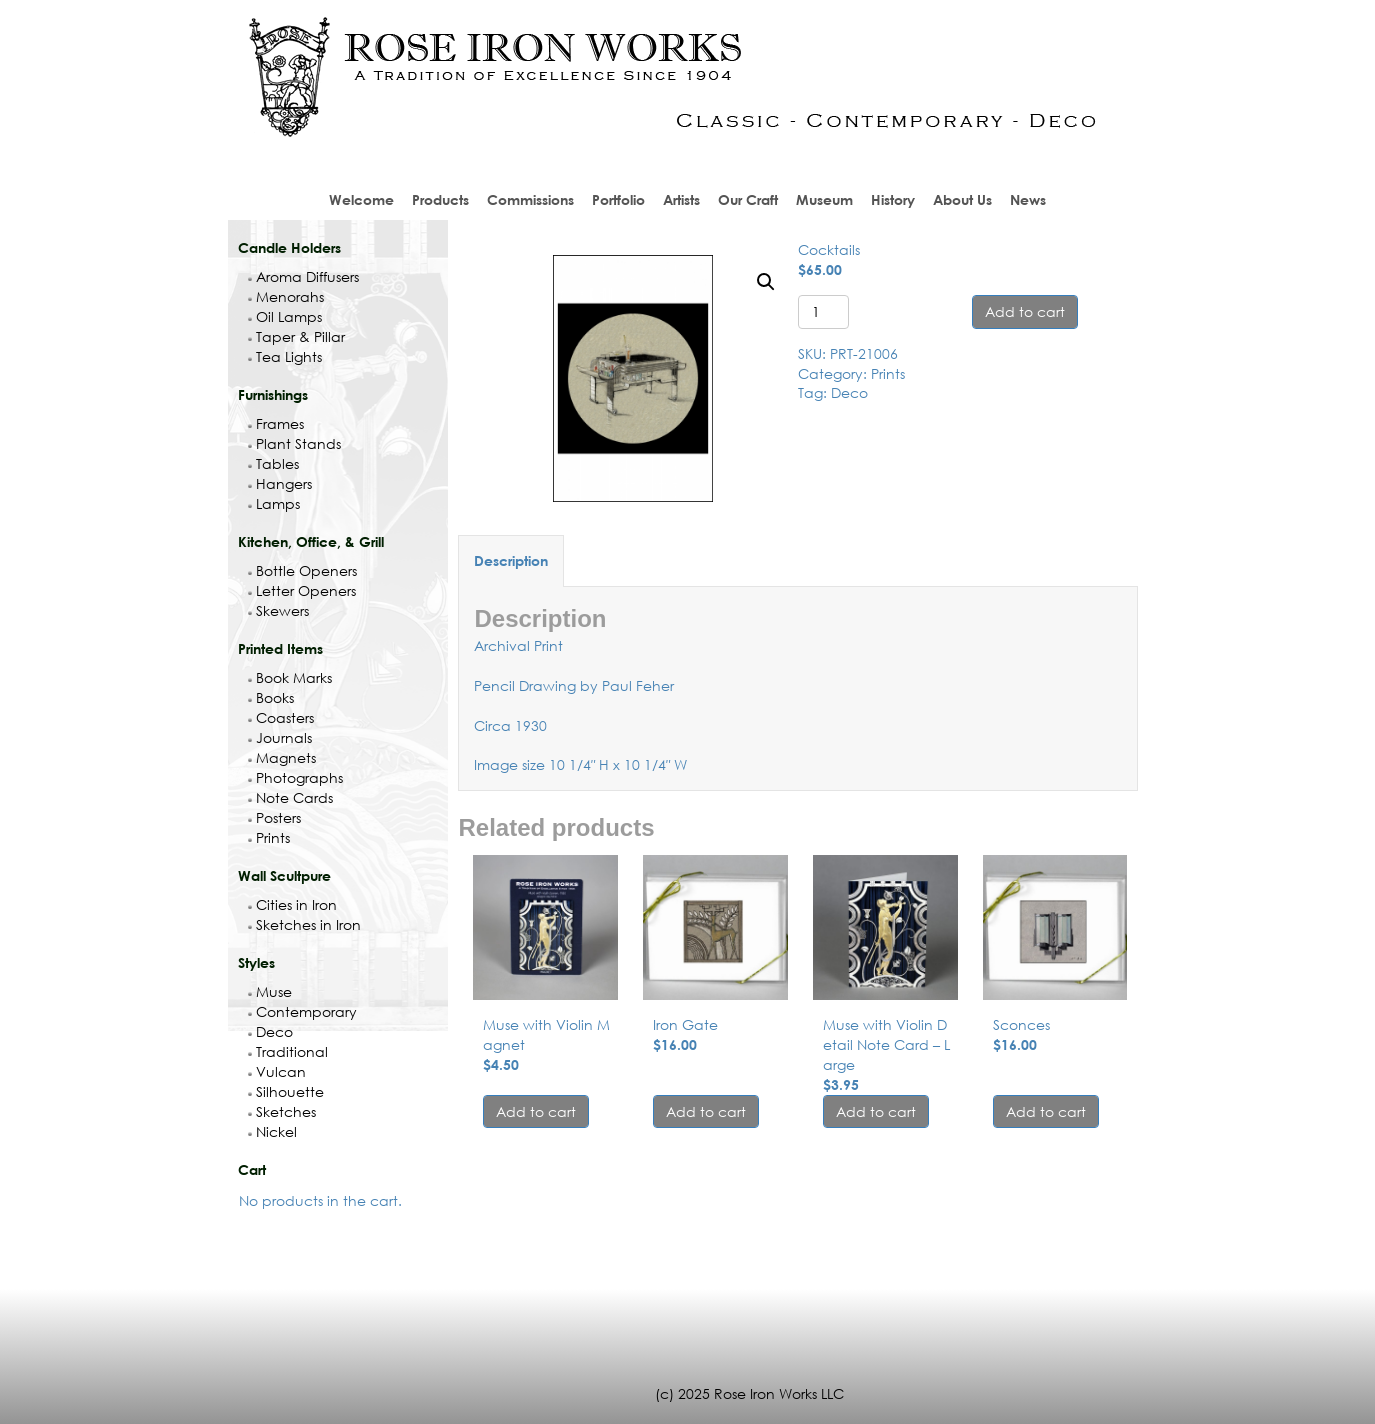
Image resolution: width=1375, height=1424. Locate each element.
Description (511, 560)
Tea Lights (285, 356)
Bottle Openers (302, 570)
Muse (270, 991)
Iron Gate (685, 1024)
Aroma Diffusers (303, 276)
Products (440, 199)
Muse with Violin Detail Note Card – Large (886, 1044)
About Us (962, 199)
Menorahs (286, 296)
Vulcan (277, 1071)
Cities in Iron (292, 904)
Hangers (280, 483)
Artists (681, 199)
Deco (270, 1031)
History (893, 199)
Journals (280, 737)
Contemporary (302, 1011)
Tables (273, 463)
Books (271, 697)
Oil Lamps (285, 316)
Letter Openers (302, 590)
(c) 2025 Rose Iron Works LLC (749, 1393)
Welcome (361, 199)
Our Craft (748, 199)
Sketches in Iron (304, 924)
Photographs (295, 777)
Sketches (282, 1111)
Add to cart (1025, 311)
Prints (269, 837)
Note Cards (290, 797)
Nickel (272, 1131)
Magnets (282, 757)
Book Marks (290, 677)
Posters (274, 817)
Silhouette (286, 1091)
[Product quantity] (823, 312)
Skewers (278, 610)
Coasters (281, 717)
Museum (824, 199)
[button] (766, 282)
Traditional (288, 1051)
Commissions (530, 199)
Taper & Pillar (296, 336)
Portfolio (618, 199)
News (1028, 199)
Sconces (1021, 1024)
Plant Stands (294, 443)
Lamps (274, 503)
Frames (276, 423)
